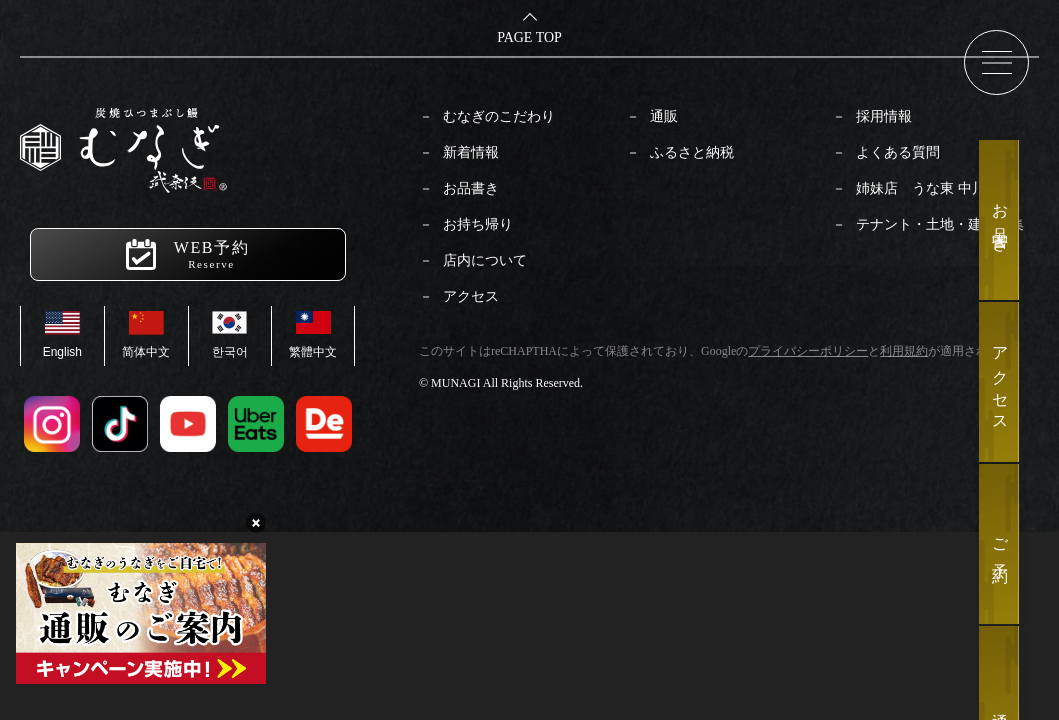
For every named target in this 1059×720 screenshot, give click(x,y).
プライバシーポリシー (808, 351)
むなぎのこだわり (499, 116)
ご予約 (1000, 544)
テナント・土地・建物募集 (940, 224)
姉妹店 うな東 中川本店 (935, 188)
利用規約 (904, 351)
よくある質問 (898, 152)
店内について (485, 260)
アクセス (471, 296)
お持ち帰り (478, 224)
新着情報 (471, 152)
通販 (664, 116)
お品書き (471, 188)
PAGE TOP (529, 37)
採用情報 (884, 116)
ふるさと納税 (692, 152)
